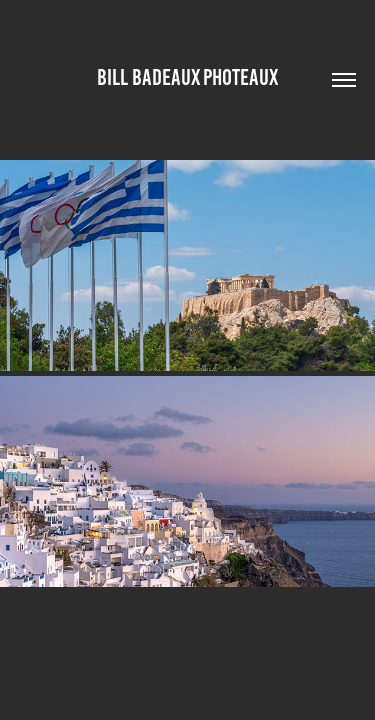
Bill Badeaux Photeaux (187, 77)
